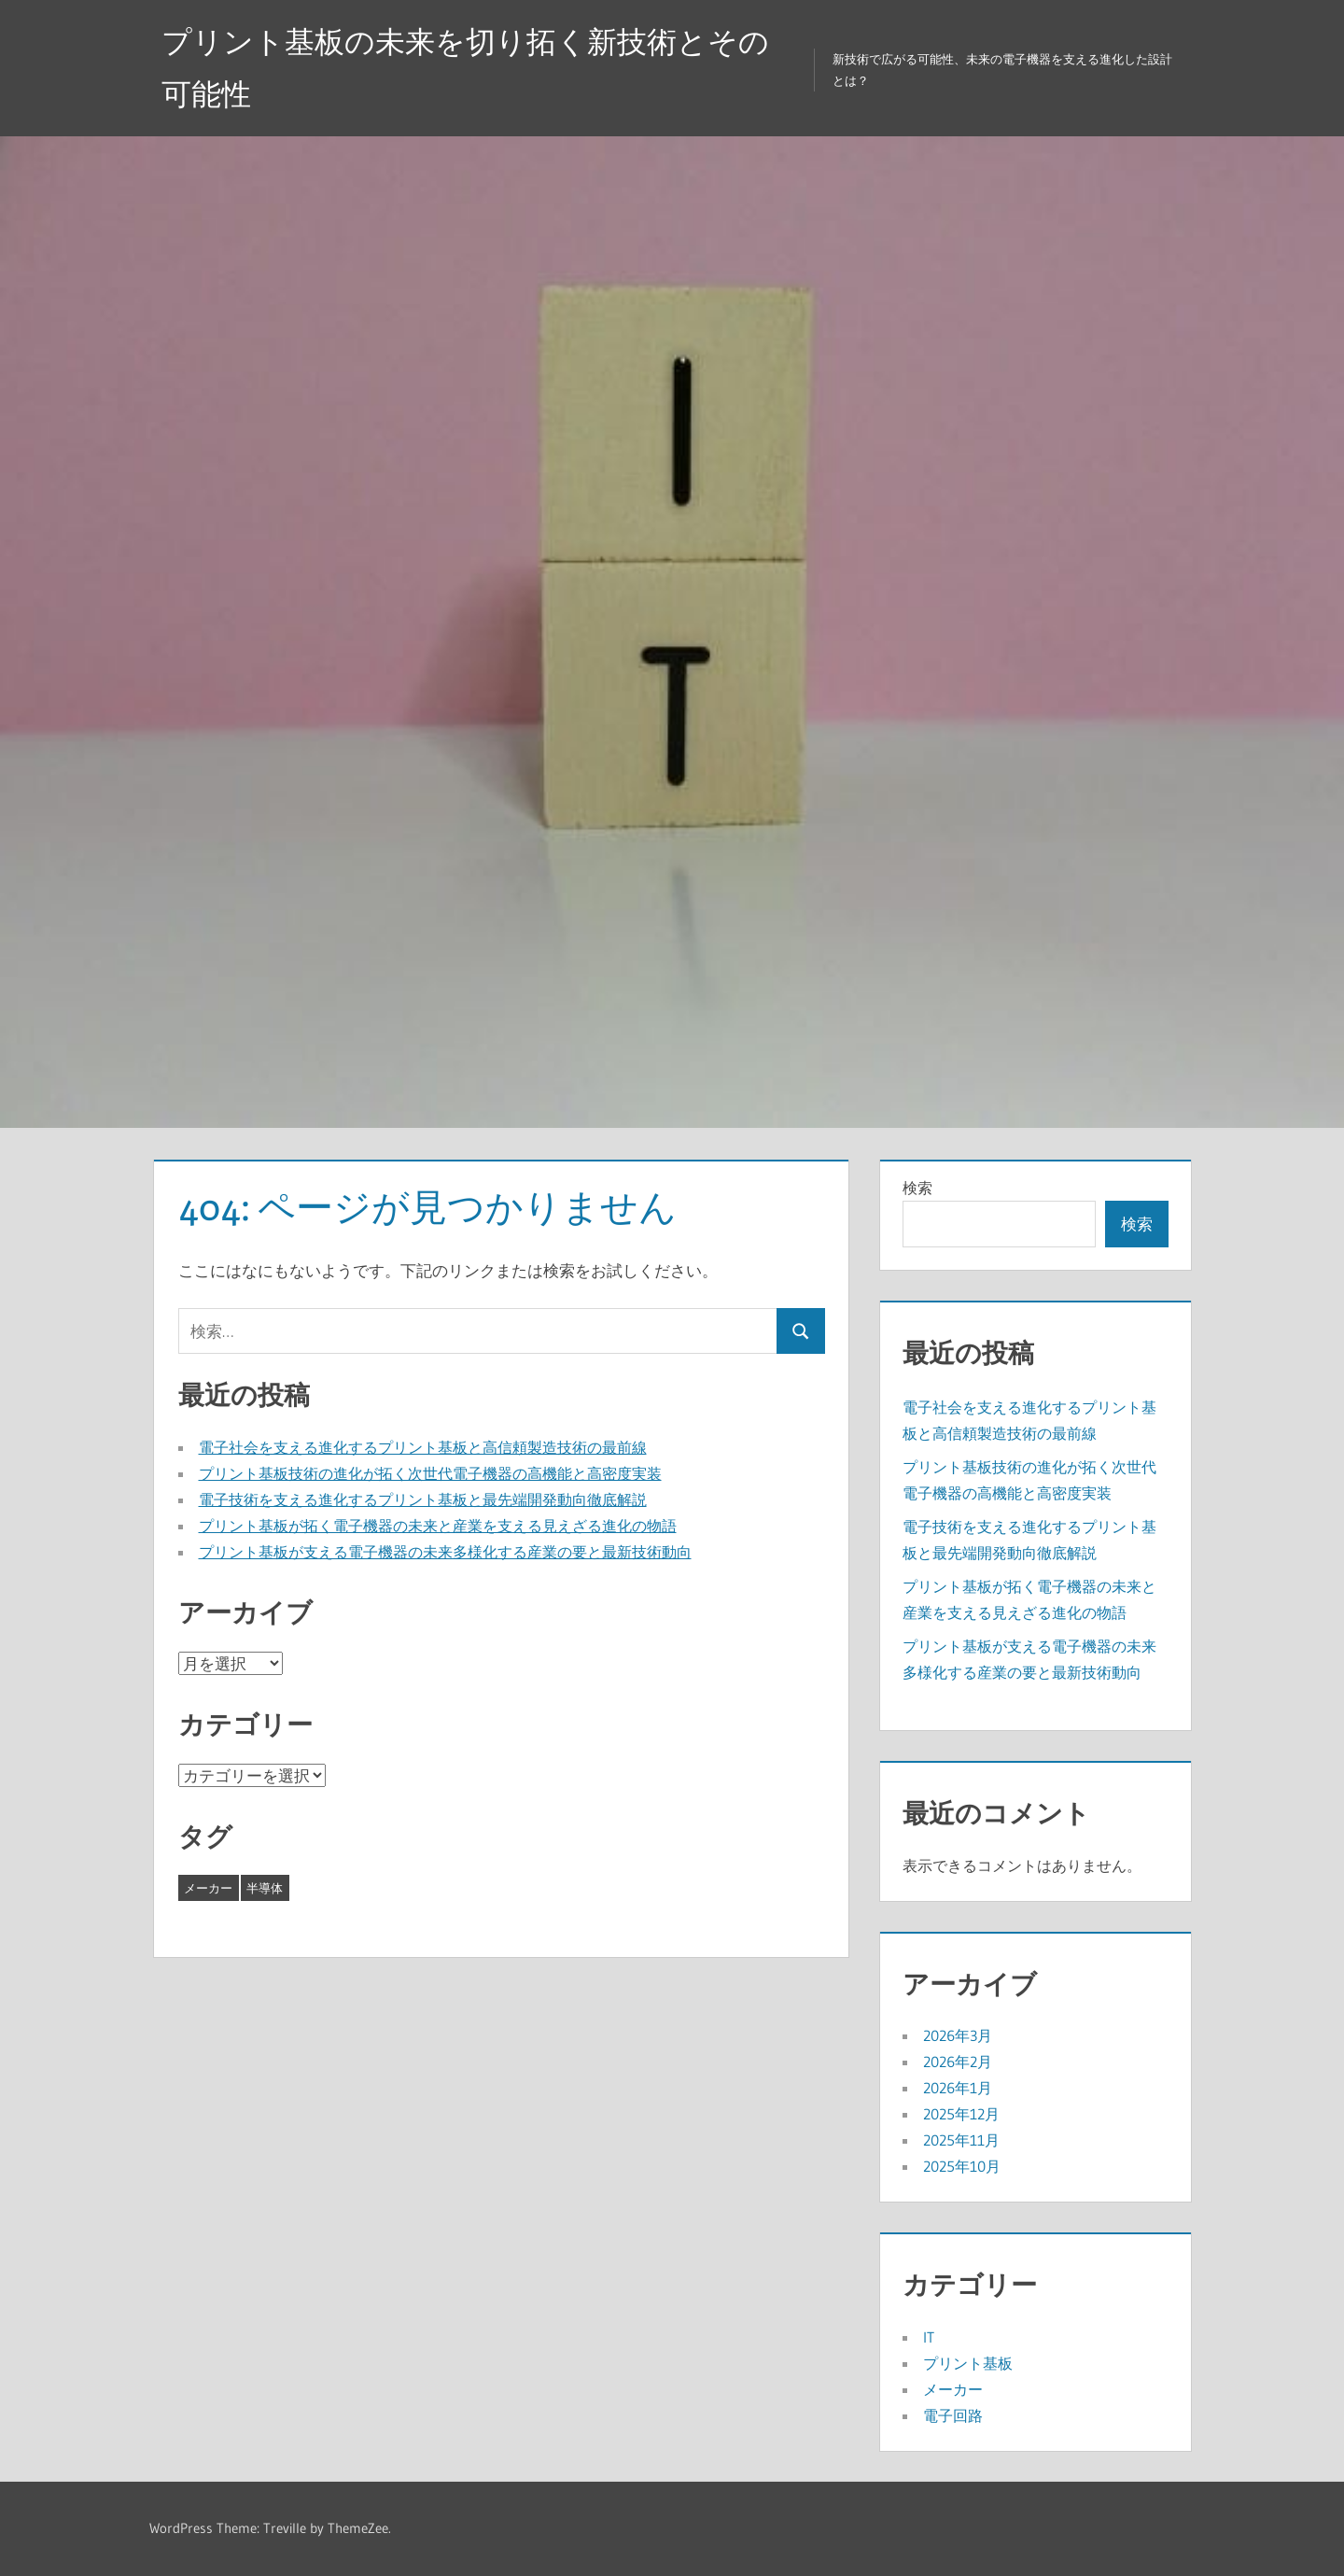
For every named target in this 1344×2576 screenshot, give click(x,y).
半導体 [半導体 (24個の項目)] (264, 1887)
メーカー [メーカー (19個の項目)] (208, 1887)
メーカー (953, 2389)
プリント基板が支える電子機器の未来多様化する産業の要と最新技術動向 (445, 1551)
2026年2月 (957, 2061)
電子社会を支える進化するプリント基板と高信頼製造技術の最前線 (423, 1447)
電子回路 (953, 2415)
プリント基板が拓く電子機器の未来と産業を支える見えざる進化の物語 (438, 1525)
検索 (917, 1187)
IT (928, 2337)
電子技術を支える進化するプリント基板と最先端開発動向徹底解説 (423, 1499)
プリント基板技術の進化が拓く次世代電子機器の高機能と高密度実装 (430, 1473)
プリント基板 (968, 2363)
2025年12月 (961, 2113)
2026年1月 (957, 2087)
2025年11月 (961, 2140)
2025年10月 (962, 2166)
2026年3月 (957, 2035)
